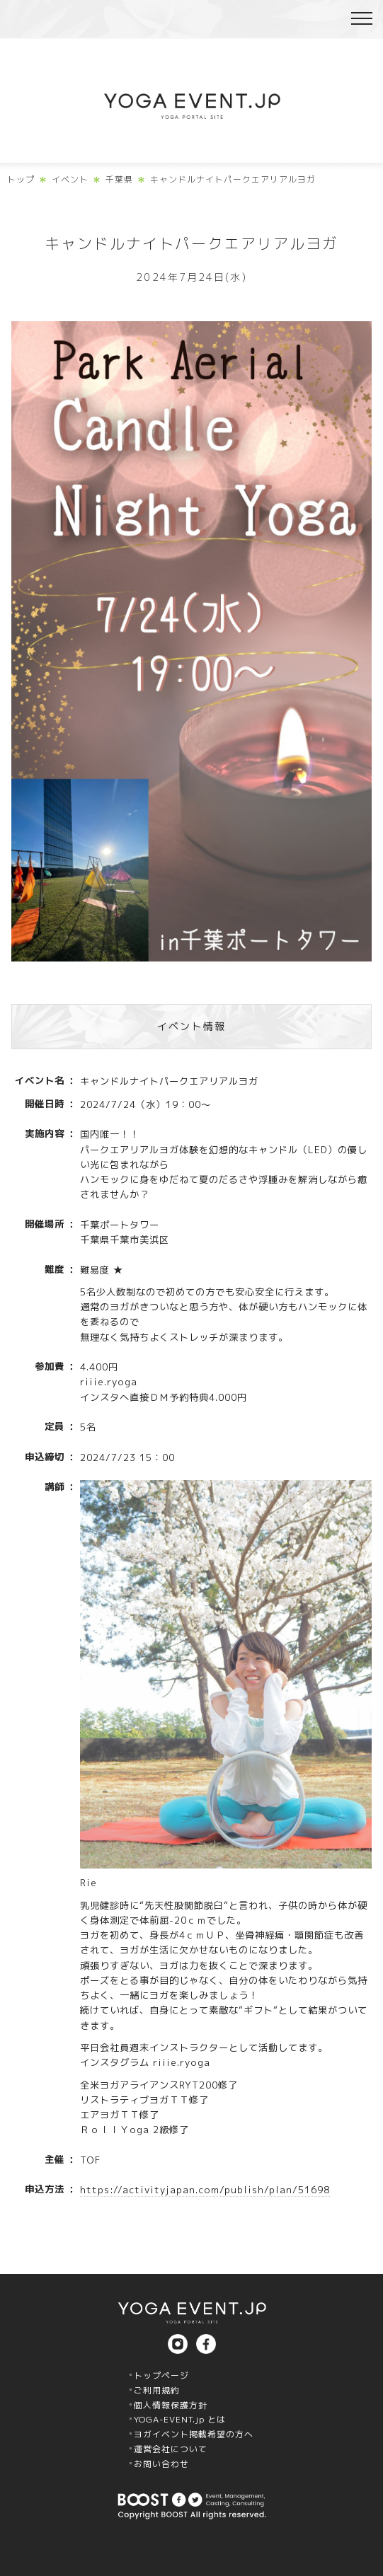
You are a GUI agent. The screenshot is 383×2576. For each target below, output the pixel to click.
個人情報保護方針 (170, 2405)
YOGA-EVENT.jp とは (180, 2419)
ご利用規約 (157, 2390)
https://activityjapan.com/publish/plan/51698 (205, 2189)
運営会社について (170, 2449)
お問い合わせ (161, 2464)
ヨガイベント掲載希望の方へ (193, 2434)
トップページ (161, 2375)
